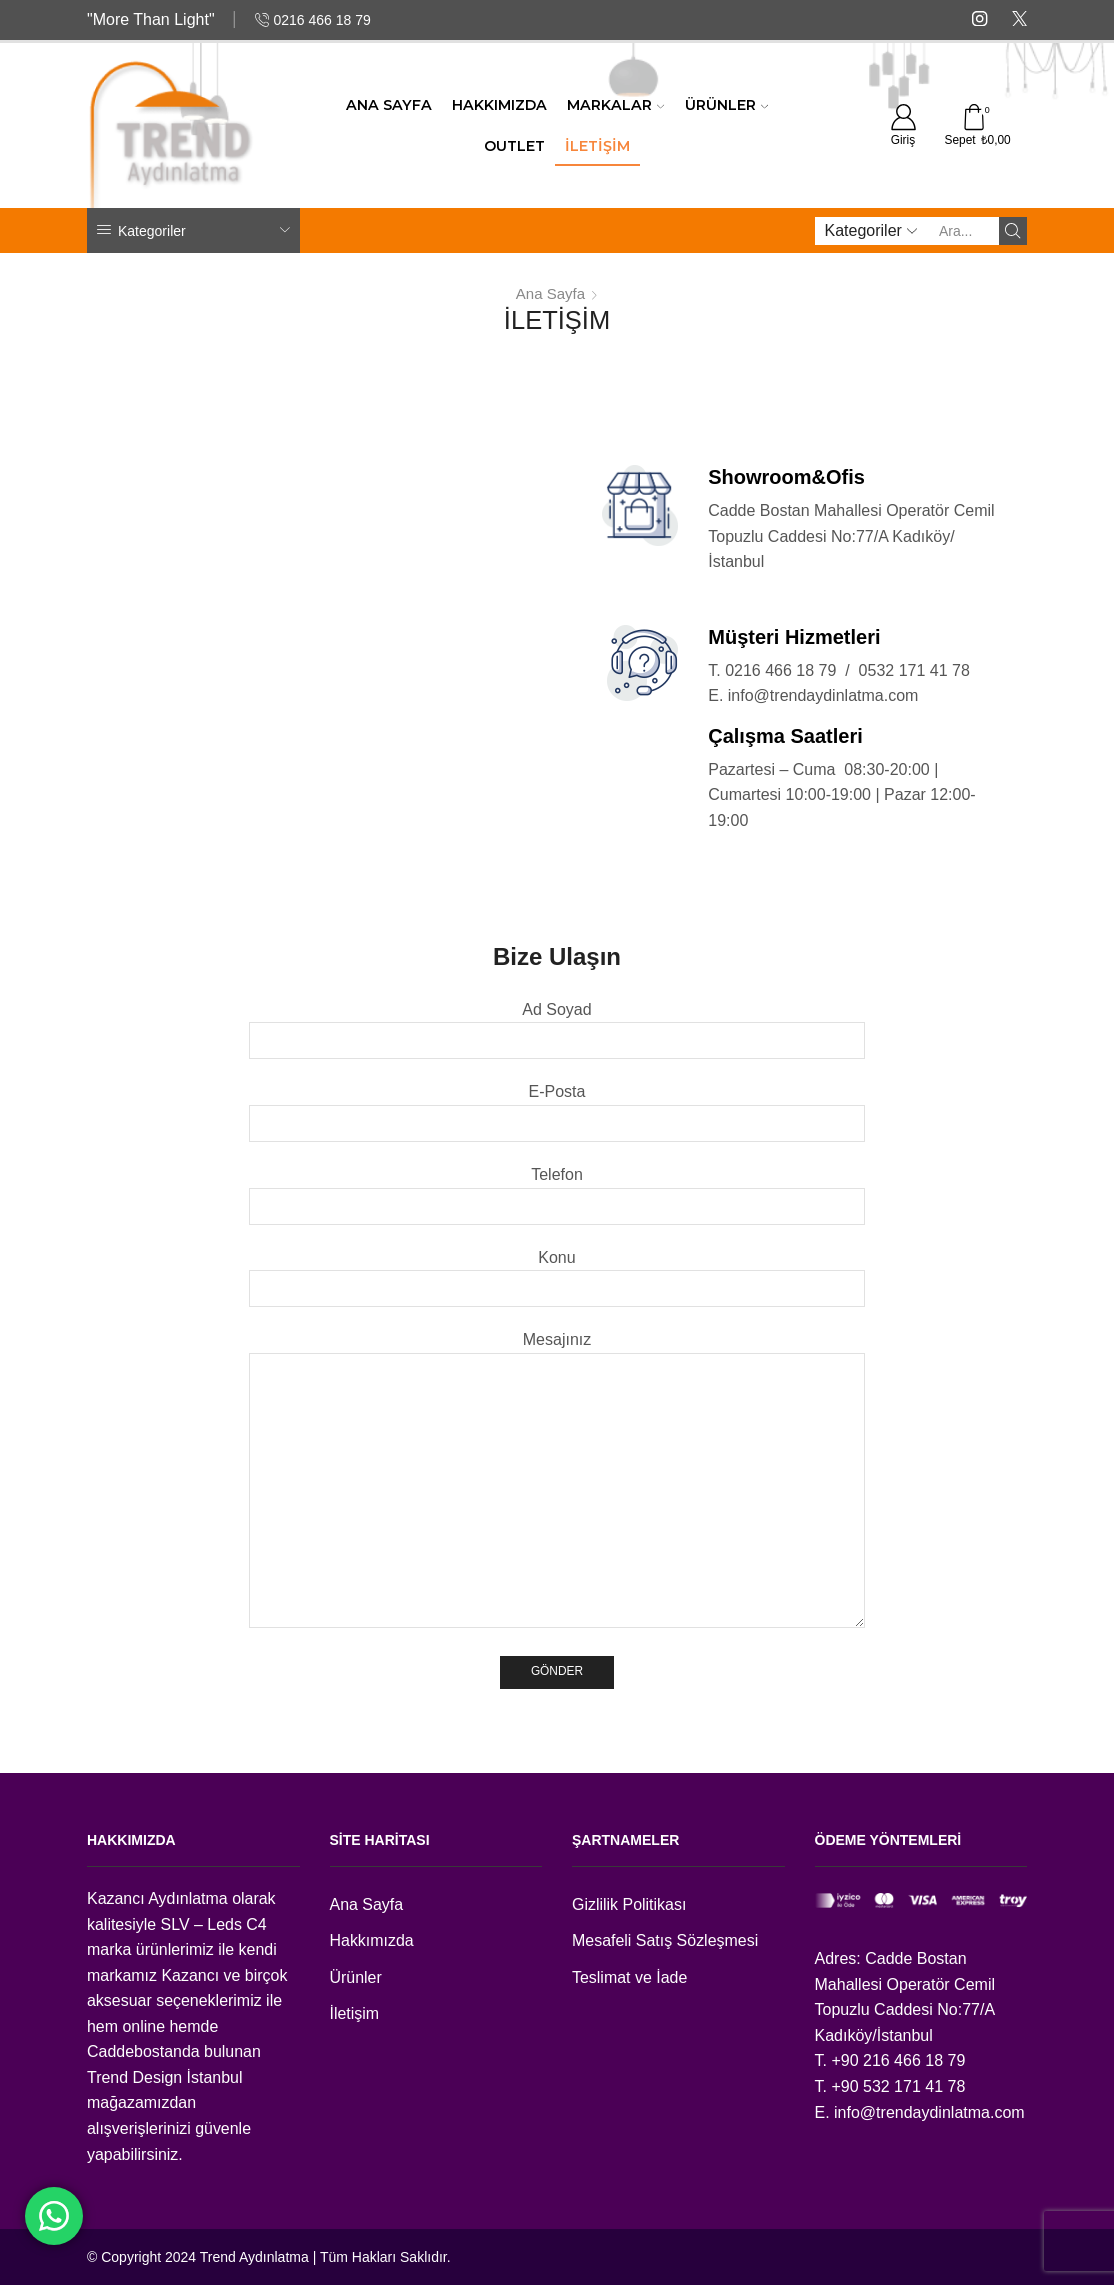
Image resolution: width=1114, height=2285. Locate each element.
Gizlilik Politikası (629, 1904)
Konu (557, 1273)
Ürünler (726, 105)
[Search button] (1013, 231)
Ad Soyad (557, 1025)
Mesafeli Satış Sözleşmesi (665, 1940)
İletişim (597, 146)
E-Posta (557, 1107)
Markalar (615, 105)
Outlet (514, 146)
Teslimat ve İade (629, 1977)
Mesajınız (557, 1481)
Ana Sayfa (389, 105)
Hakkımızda (499, 105)
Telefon (557, 1190)
